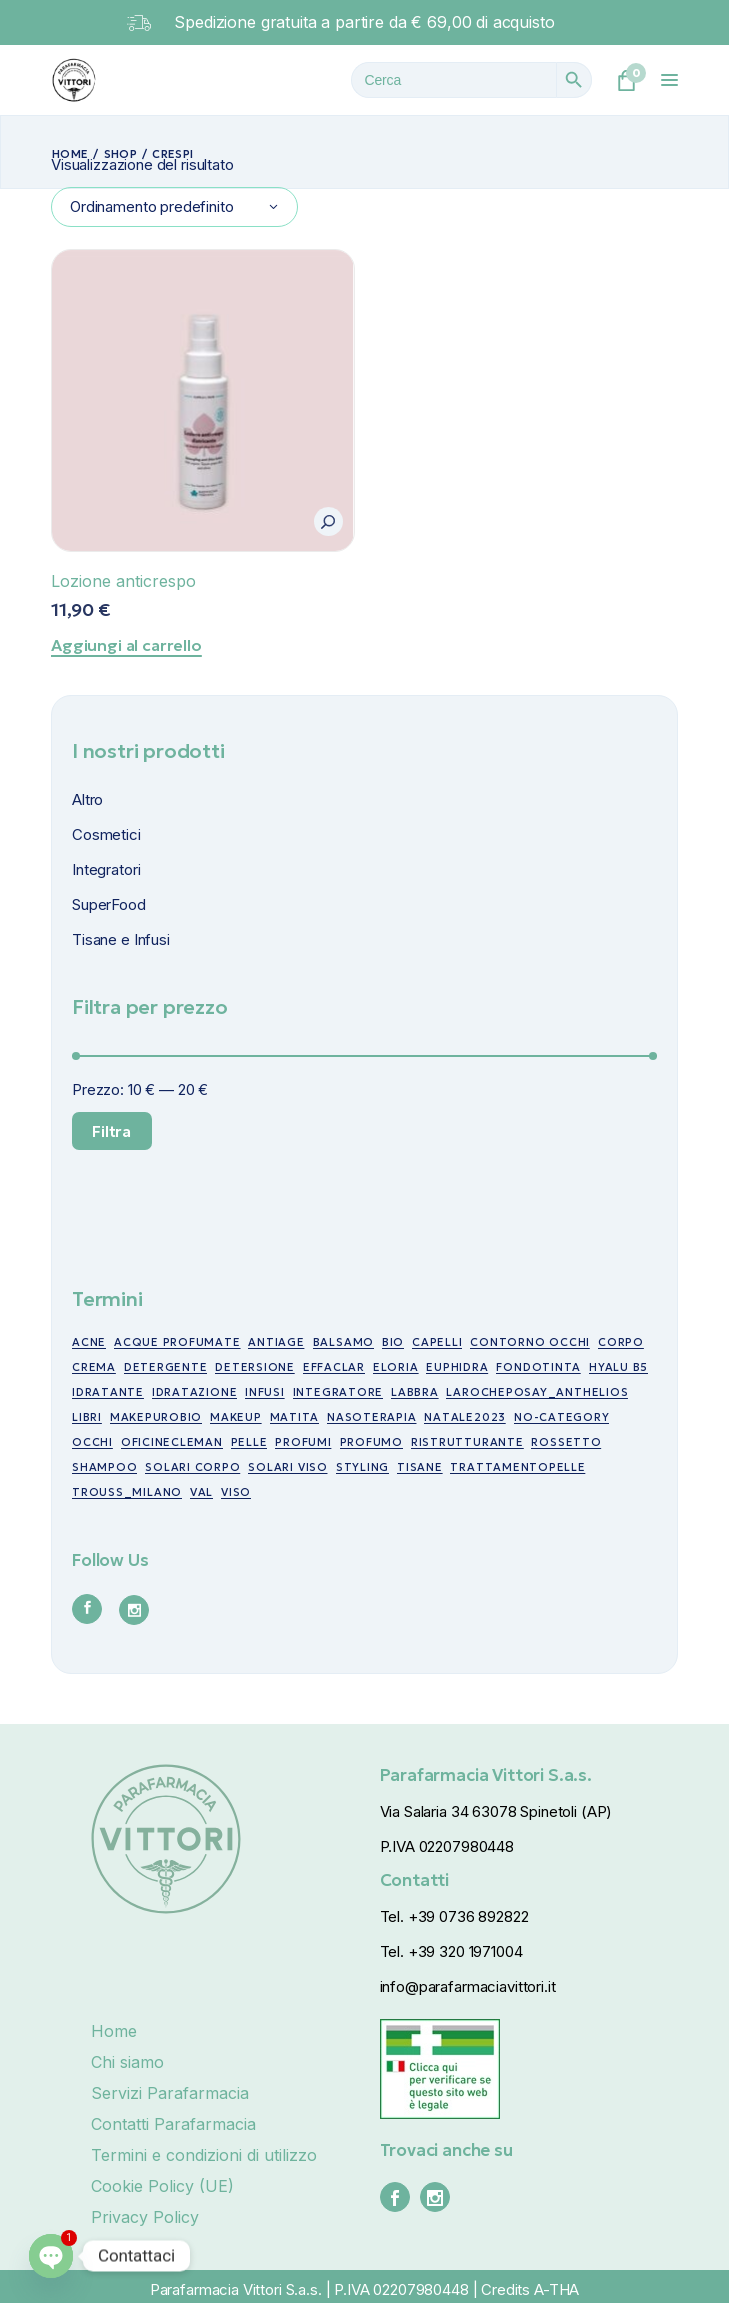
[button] (328, 521)
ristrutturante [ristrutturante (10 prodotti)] (467, 1442)
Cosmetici (106, 834)
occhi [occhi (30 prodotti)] (92, 1442)
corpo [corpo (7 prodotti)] (621, 1342)
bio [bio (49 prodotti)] (393, 1342)
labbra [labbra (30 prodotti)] (415, 1392)
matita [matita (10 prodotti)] (295, 1417)
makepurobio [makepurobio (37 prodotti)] (156, 1417)
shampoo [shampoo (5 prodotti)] (104, 1467)
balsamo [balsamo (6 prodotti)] (343, 1342)
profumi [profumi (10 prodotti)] (303, 1442)
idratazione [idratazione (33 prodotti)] (194, 1392)
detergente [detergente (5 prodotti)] (166, 1367)
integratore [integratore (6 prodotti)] (338, 1392)
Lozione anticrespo (123, 581)
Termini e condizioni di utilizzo (204, 2155)
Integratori (106, 869)
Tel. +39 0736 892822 (454, 1916)
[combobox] (174, 207)
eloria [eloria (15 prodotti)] (396, 1367)
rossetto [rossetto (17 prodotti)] (566, 1442)
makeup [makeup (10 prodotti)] (236, 1417)
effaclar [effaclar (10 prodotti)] (334, 1367)
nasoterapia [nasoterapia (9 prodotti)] (371, 1417)
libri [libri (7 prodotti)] (87, 1417)
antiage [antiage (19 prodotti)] (276, 1342)
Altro (87, 799)
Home (114, 2031)
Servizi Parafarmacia (170, 2093)
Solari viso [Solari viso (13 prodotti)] (287, 1467)
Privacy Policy (145, 2217)
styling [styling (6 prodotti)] (362, 1467)
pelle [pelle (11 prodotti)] (249, 1442)
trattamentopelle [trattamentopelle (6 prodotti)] (517, 1467)
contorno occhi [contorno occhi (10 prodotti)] (530, 1342)
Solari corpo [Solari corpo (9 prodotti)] (192, 1467)
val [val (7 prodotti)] (201, 1492)
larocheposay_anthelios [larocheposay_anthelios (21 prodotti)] (537, 1392)
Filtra (111, 1131)
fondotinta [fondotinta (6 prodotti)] (538, 1367)
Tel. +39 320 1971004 (451, 1951)
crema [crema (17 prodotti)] (94, 1367)
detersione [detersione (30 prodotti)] (255, 1367)
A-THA (556, 2289)
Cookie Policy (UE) (162, 2186)
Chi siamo (127, 2062)
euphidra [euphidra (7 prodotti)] (457, 1367)
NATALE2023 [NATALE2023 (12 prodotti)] (465, 1417)
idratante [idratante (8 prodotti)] (108, 1392)
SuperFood (109, 904)
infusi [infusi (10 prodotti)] (265, 1392)
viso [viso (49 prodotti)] (236, 1492)
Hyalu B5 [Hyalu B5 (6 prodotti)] (618, 1367)
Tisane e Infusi (121, 939)
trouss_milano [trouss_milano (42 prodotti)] (127, 1492)
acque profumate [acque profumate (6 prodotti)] (177, 1342)
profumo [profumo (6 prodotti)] (371, 1442)
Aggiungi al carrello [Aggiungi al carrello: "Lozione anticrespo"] (126, 645)
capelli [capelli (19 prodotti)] (437, 1342)
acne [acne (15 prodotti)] (89, 1342)
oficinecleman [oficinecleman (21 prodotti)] (172, 1442)
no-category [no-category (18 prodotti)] (561, 1417)
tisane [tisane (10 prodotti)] (420, 1467)
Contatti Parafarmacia (173, 2124)
